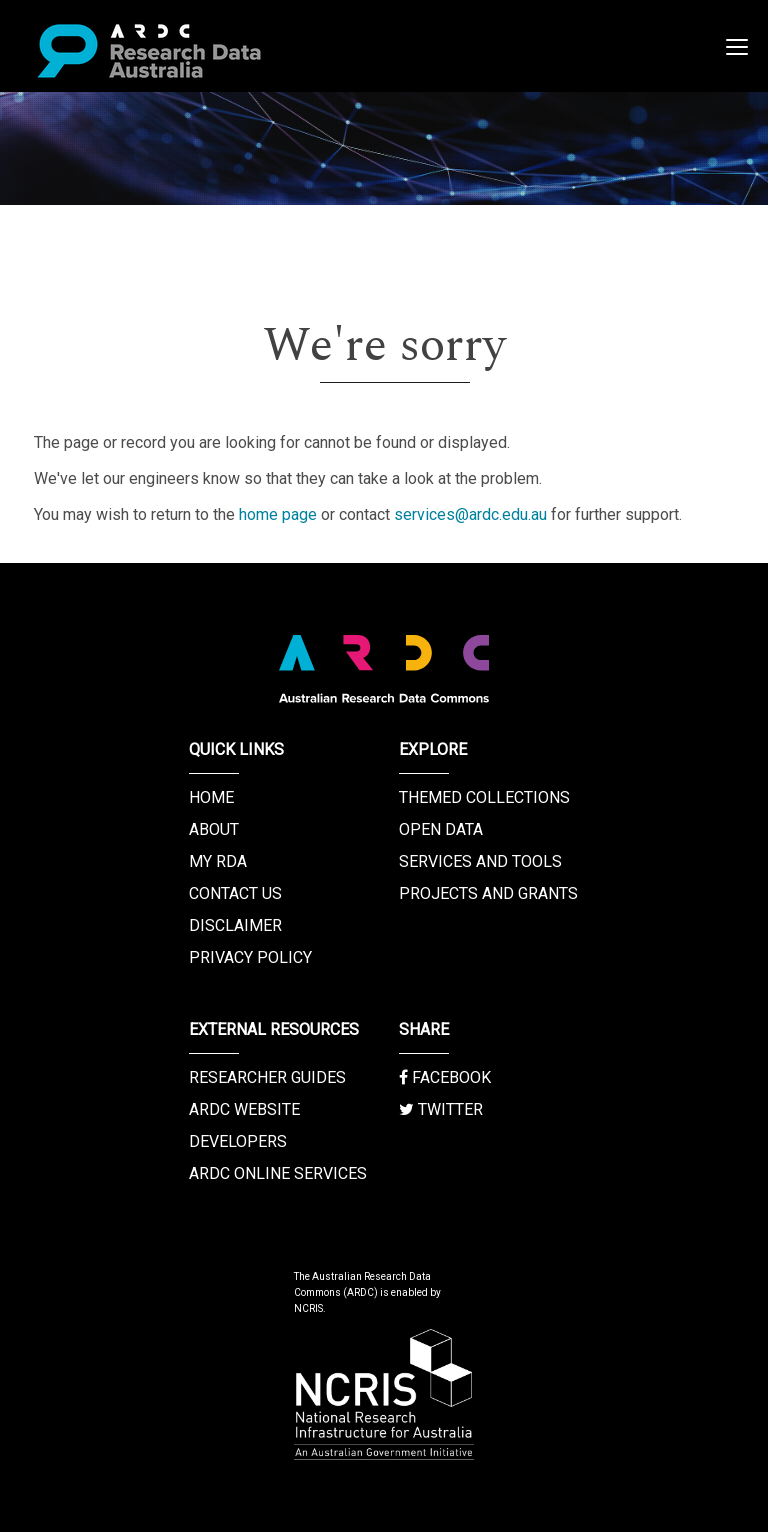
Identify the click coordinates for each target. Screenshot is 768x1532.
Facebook (445, 1077)
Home (211, 797)
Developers (238, 1141)
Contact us (235, 893)
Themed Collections (484, 797)
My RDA (218, 861)
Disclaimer (235, 925)
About (214, 829)
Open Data (441, 829)
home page (278, 514)
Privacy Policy (250, 957)
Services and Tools (480, 861)
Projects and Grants (488, 893)
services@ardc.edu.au (470, 514)
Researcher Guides (267, 1077)
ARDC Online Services (278, 1173)
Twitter (441, 1109)
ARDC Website (244, 1109)
